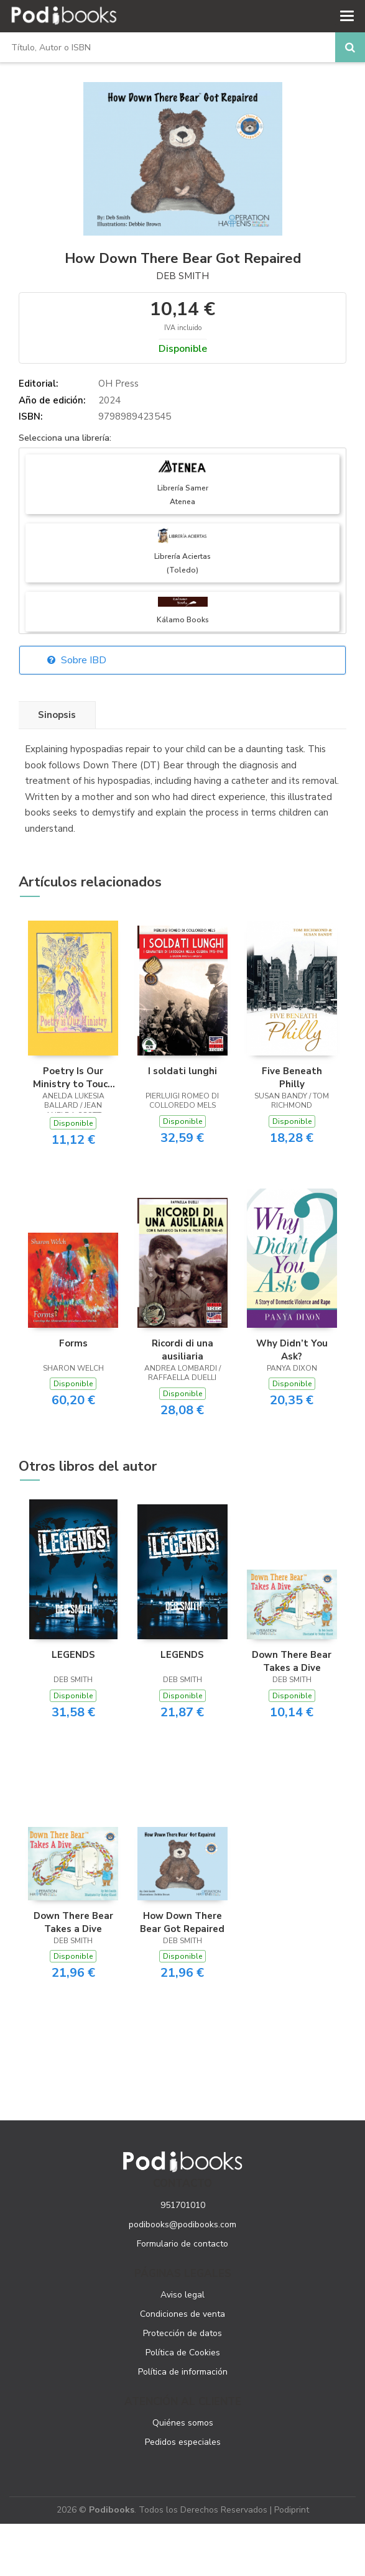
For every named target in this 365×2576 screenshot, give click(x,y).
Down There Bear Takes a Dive (291, 1661)
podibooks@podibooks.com (182, 2224)
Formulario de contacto (182, 2244)
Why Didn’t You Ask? (292, 1349)
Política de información (183, 2372)
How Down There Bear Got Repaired (182, 1922)
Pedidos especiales (183, 2442)
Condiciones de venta (182, 2314)
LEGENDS (73, 1655)
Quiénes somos (182, 2423)
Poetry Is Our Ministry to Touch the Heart (73, 1077)
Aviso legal (182, 2295)
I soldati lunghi (182, 1071)
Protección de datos (182, 2333)
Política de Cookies (183, 2352)
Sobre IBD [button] (76, 660)
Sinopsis (57, 715)
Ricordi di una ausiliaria (182, 1349)
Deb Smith (182, 276)
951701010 (182, 2205)
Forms (73, 1343)
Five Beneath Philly (292, 1077)
